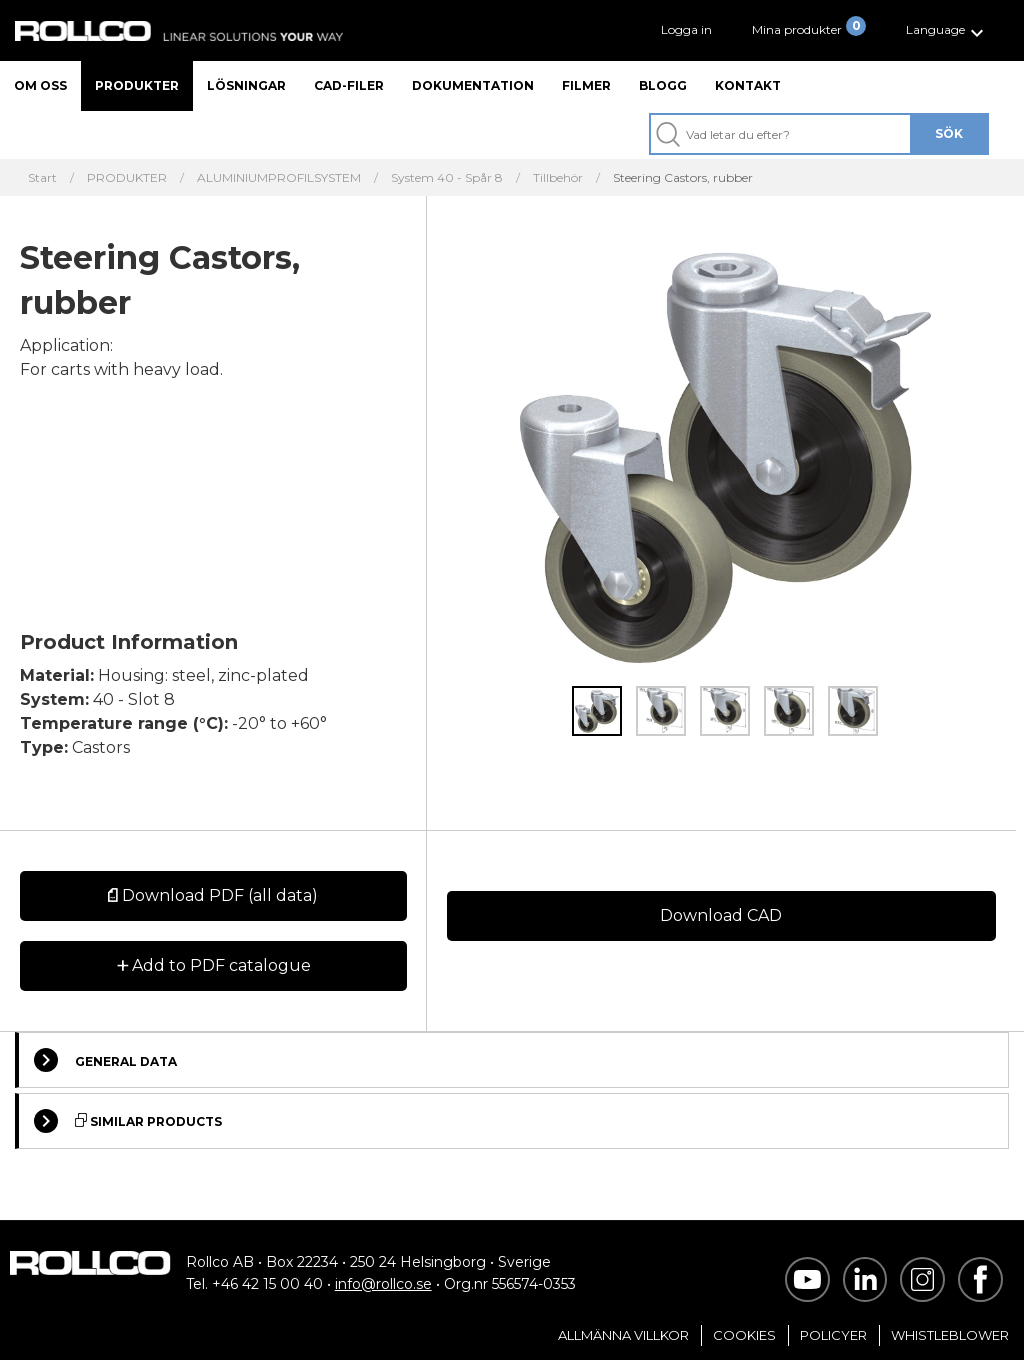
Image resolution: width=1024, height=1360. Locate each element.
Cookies (744, 1335)
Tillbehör (558, 178)
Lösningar (246, 85)
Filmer (586, 85)
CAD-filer (349, 85)
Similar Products (128, 1121)
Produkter (137, 85)
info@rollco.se (383, 1284)
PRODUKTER (127, 178)
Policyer (833, 1335)
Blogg (663, 85)
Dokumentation (473, 85)
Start (42, 178)
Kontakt (748, 85)
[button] (947, 30)
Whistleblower (950, 1335)
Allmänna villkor (623, 1335)
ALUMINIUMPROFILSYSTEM (279, 178)
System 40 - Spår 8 (447, 178)
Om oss (40, 85)
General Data (105, 1060)
